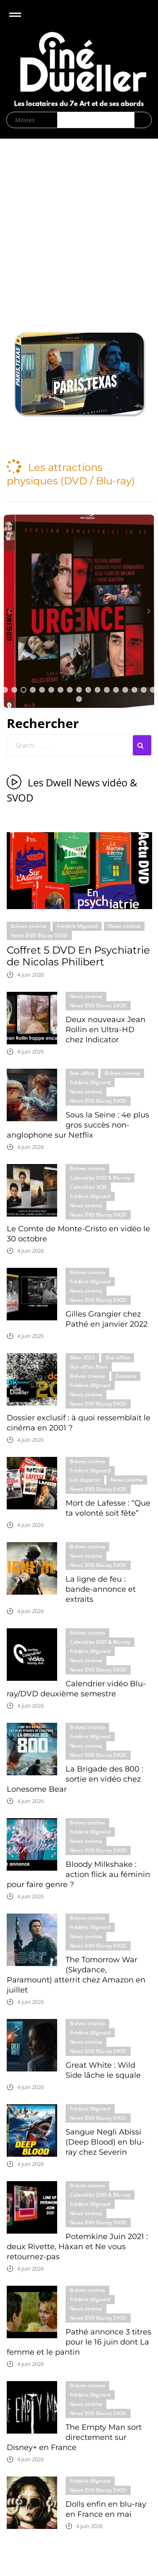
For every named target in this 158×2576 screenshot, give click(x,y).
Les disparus (85, 1479)
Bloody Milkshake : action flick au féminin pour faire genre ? (78, 1874)
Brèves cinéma (28, 926)
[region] (79, 374)
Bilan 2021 (82, 1357)
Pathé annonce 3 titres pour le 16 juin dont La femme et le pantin (79, 2342)
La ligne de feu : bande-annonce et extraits (101, 1589)
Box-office (82, 1073)
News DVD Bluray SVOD (39, 935)
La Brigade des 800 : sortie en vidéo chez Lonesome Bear (75, 1779)
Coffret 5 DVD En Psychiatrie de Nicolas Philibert (78, 956)
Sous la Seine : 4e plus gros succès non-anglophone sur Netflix (78, 1125)
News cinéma (124, 926)
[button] (79, 374)
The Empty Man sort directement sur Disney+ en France (74, 2437)
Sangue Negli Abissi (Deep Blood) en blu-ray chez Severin (105, 2142)
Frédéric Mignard (77, 926)
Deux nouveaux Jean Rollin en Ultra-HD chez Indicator (105, 1029)
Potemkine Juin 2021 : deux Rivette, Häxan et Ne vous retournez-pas (77, 2246)
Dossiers (126, 1376)
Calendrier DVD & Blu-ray (100, 1177)
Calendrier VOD (88, 1187)
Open (22, 19)
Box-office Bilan (89, 1366)
